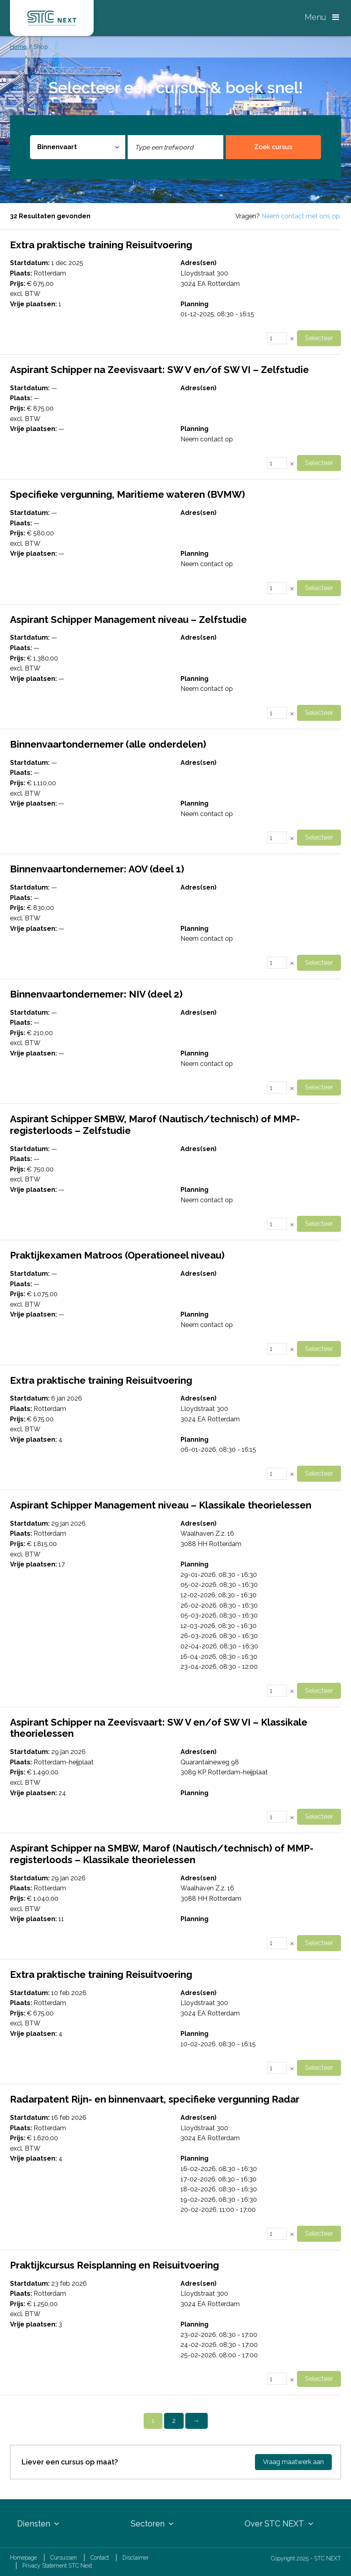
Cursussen (63, 2557)
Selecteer (319, 338)
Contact (99, 2557)
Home (18, 47)
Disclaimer (135, 2557)
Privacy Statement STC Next (57, 2565)
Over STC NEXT (279, 2523)
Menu (322, 17)
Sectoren (152, 2523)
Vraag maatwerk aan (293, 2462)
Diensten (38, 2523)
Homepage (23, 2557)
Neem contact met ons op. (301, 216)
